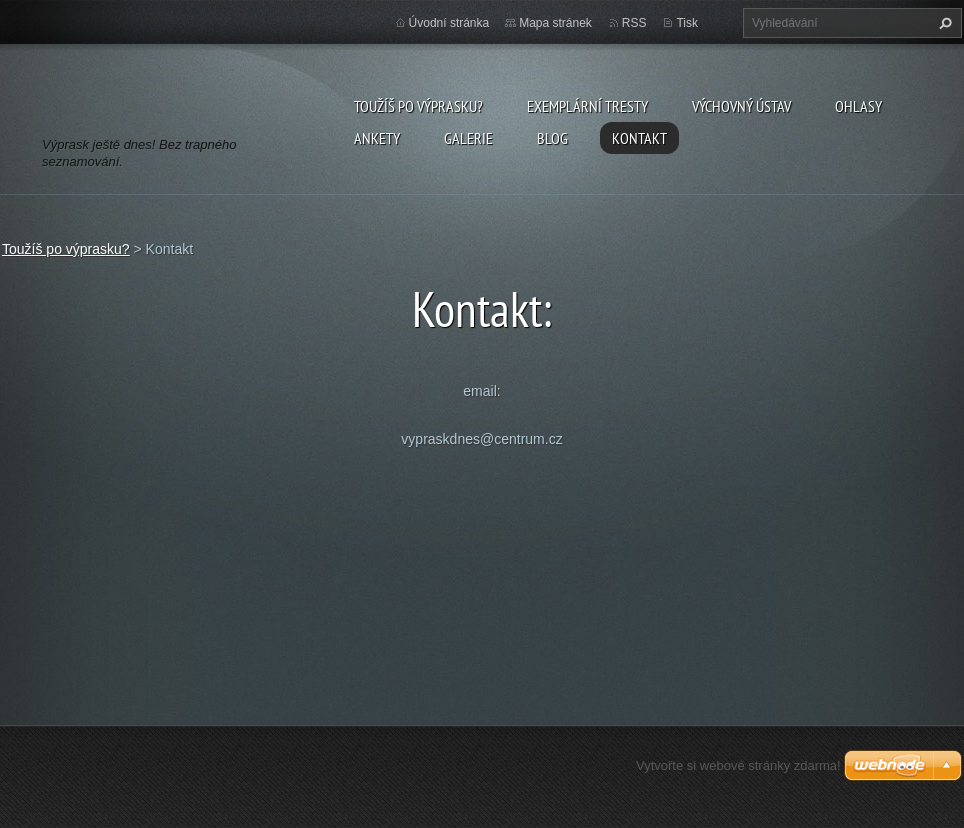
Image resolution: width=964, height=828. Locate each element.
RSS (634, 23)
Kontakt (639, 138)
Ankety (377, 138)
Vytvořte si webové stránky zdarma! (738, 765)
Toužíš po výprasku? (418, 106)
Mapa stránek (555, 23)
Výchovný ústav (741, 106)
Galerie (468, 138)
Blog (552, 138)
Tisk (687, 23)
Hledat (943, 23)
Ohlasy (858, 106)
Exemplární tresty (587, 106)
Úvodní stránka (449, 23)
